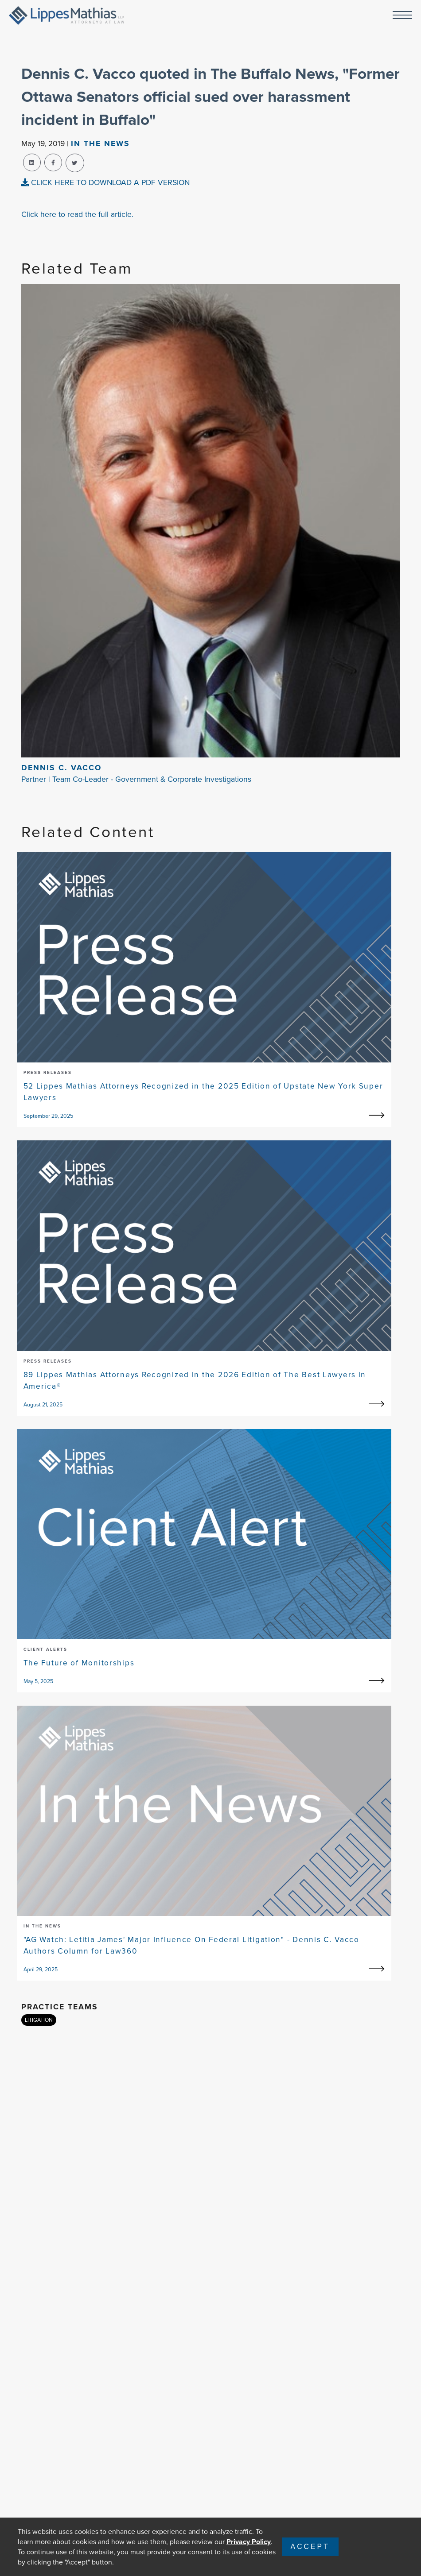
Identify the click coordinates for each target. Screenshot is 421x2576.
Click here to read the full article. (77, 214)
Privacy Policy (248, 2542)
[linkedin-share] (32, 162)
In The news (100, 143)
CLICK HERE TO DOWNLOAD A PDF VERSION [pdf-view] (105, 182)
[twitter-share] (75, 163)
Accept (310, 2546)
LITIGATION (39, 2020)
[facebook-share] (53, 162)
